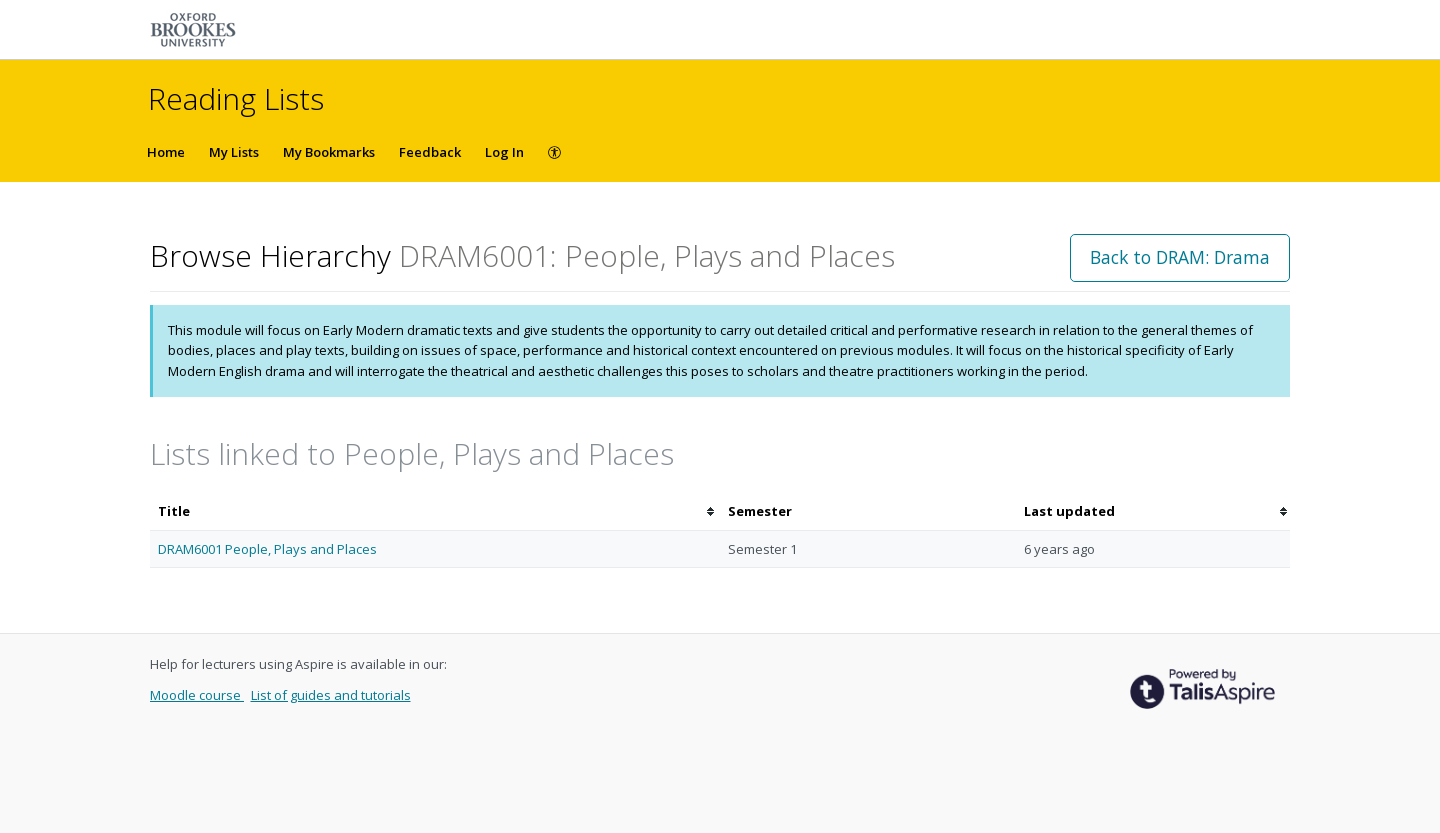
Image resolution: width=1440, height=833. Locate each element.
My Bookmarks (329, 152)
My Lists (234, 152)
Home (166, 152)
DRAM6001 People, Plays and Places (267, 549)
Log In (504, 152)
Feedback (430, 152)
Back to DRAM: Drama (1180, 257)
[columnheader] (435, 511)
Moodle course (197, 695)
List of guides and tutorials (331, 695)
